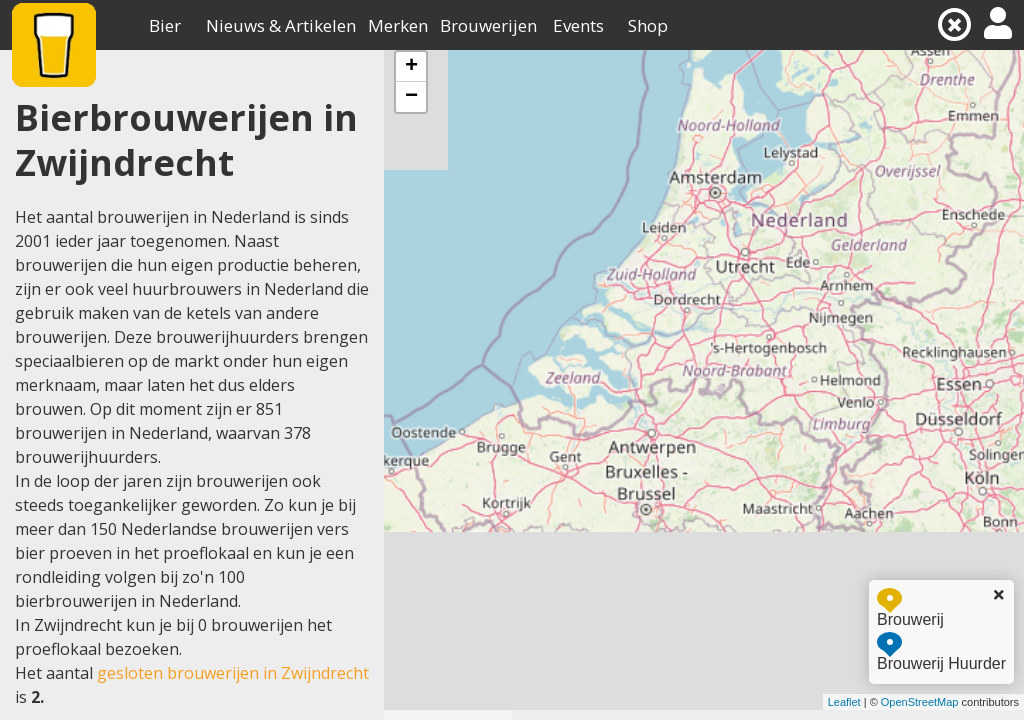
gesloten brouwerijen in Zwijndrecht (233, 673)
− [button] (411, 97)
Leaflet (844, 702)
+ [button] (411, 67)
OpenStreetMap (920, 702)
